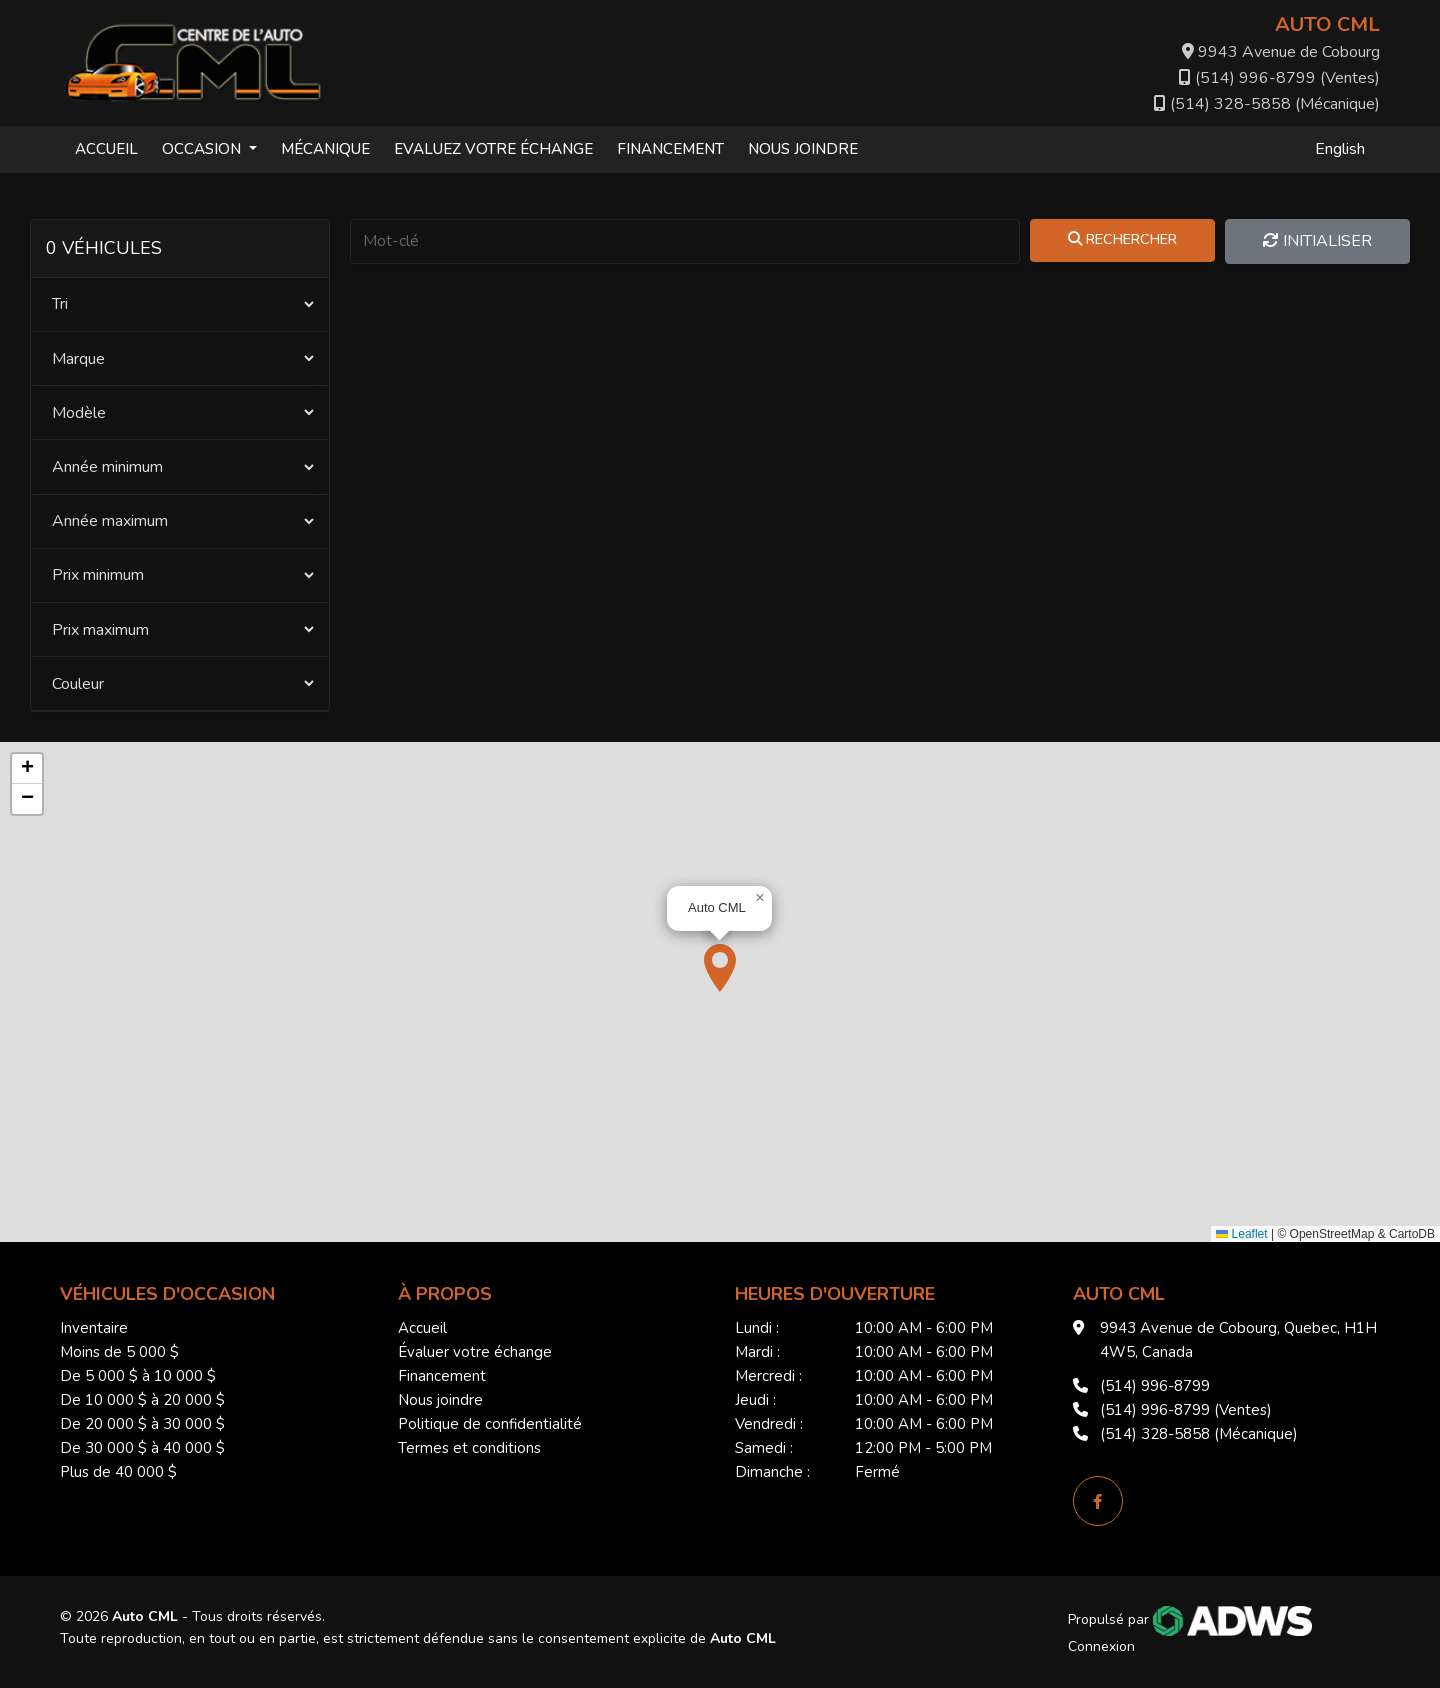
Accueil (106, 149)
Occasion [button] (203, 149)
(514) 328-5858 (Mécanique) (1267, 104)
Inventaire (94, 1328)
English (1340, 149)
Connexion (1101, 1646)
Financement (670, 149)
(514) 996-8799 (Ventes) (1279, 78)
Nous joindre (803, 149)
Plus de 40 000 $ (118, 1472)
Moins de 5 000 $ (119, 1352)
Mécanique (325, 149)
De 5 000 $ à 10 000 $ (138, 1376)
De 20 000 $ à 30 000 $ (142, 1424)
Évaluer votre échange (475, 1352)
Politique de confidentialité (490, 1424)
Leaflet (1241, 1234)
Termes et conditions (469, 1448)
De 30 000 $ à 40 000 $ (142, 1448)
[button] (720, 968)
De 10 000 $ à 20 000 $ (142, 1400)
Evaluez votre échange (493, 149)
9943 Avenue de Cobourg (1281, 52)
